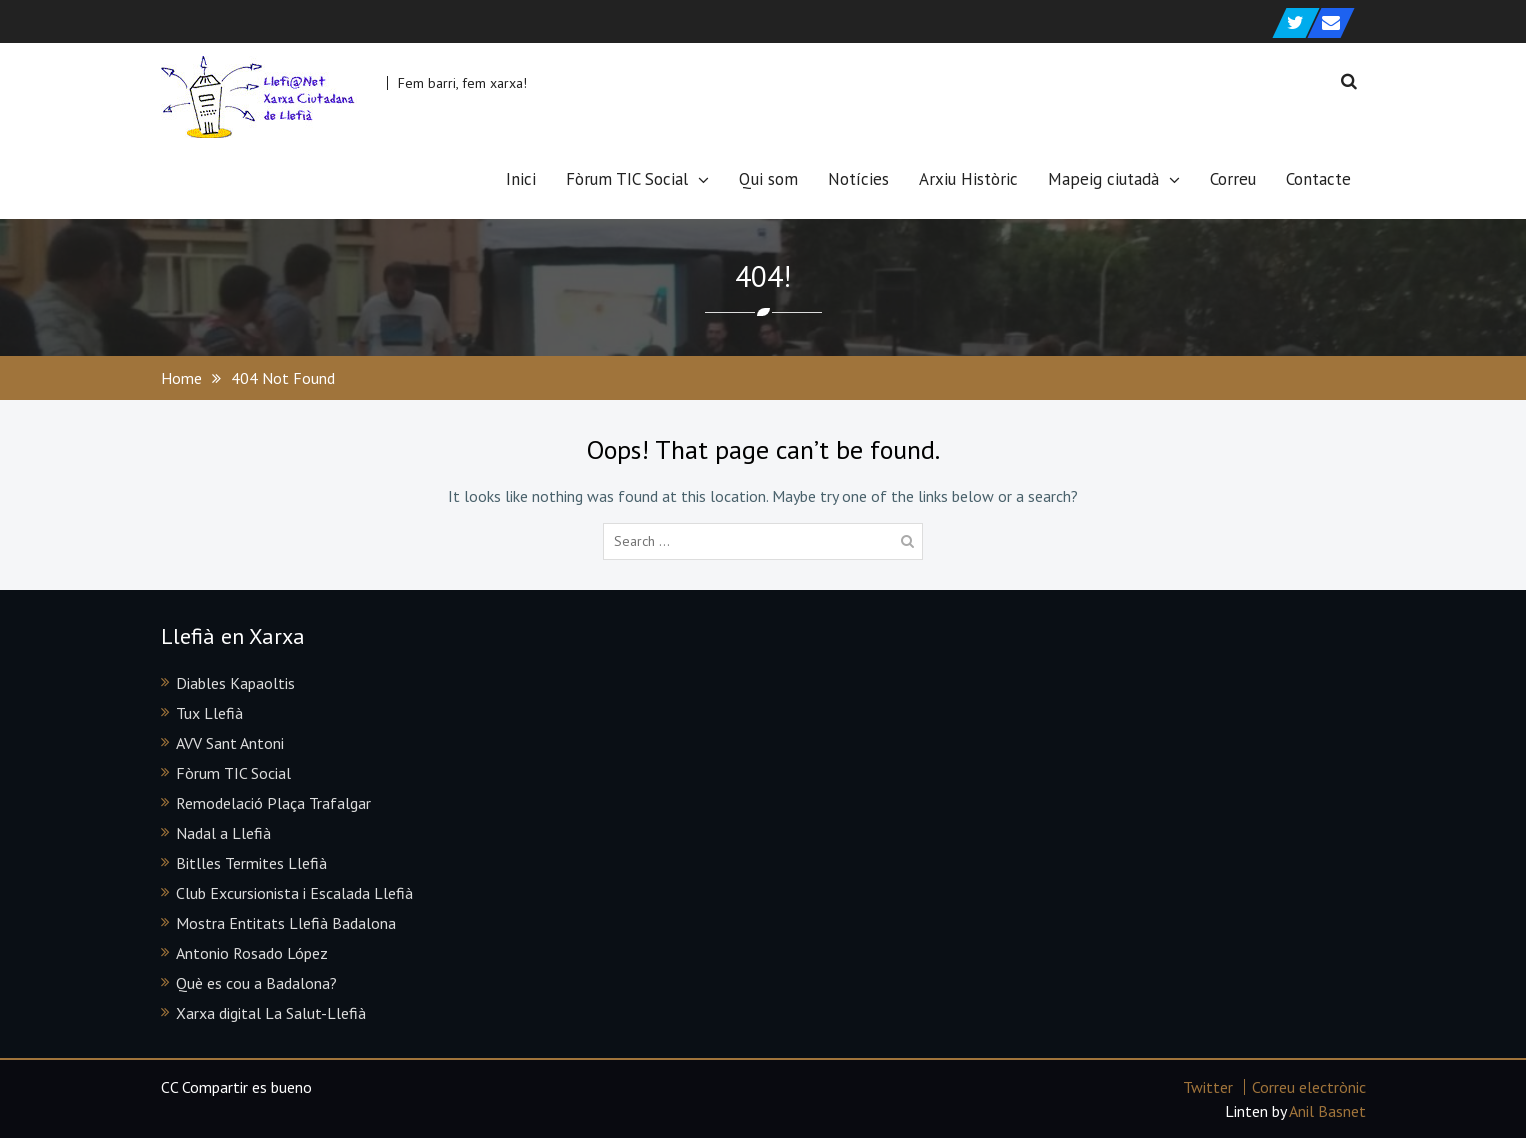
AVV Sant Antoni (230, 743)
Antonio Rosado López (252, 953)
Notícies (858, 179)
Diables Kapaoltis (235, 683)
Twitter (1208, 1087)
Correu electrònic (1309, 1087)
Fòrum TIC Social (627, 179)
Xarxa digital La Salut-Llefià (271, 1013)
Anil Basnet (1327, 1111)
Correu (1233, 179)
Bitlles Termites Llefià (251, 863)
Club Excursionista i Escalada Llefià (294, 893)
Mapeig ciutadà (1103, 179)
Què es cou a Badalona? (256, 983)
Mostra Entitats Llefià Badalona (286, 923)
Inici (521, 179)
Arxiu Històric (968, 179)
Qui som (768, 179)
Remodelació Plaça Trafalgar (273, 803)
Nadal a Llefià (223, 833)
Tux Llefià (209, 713)
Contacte (1318, 179)
